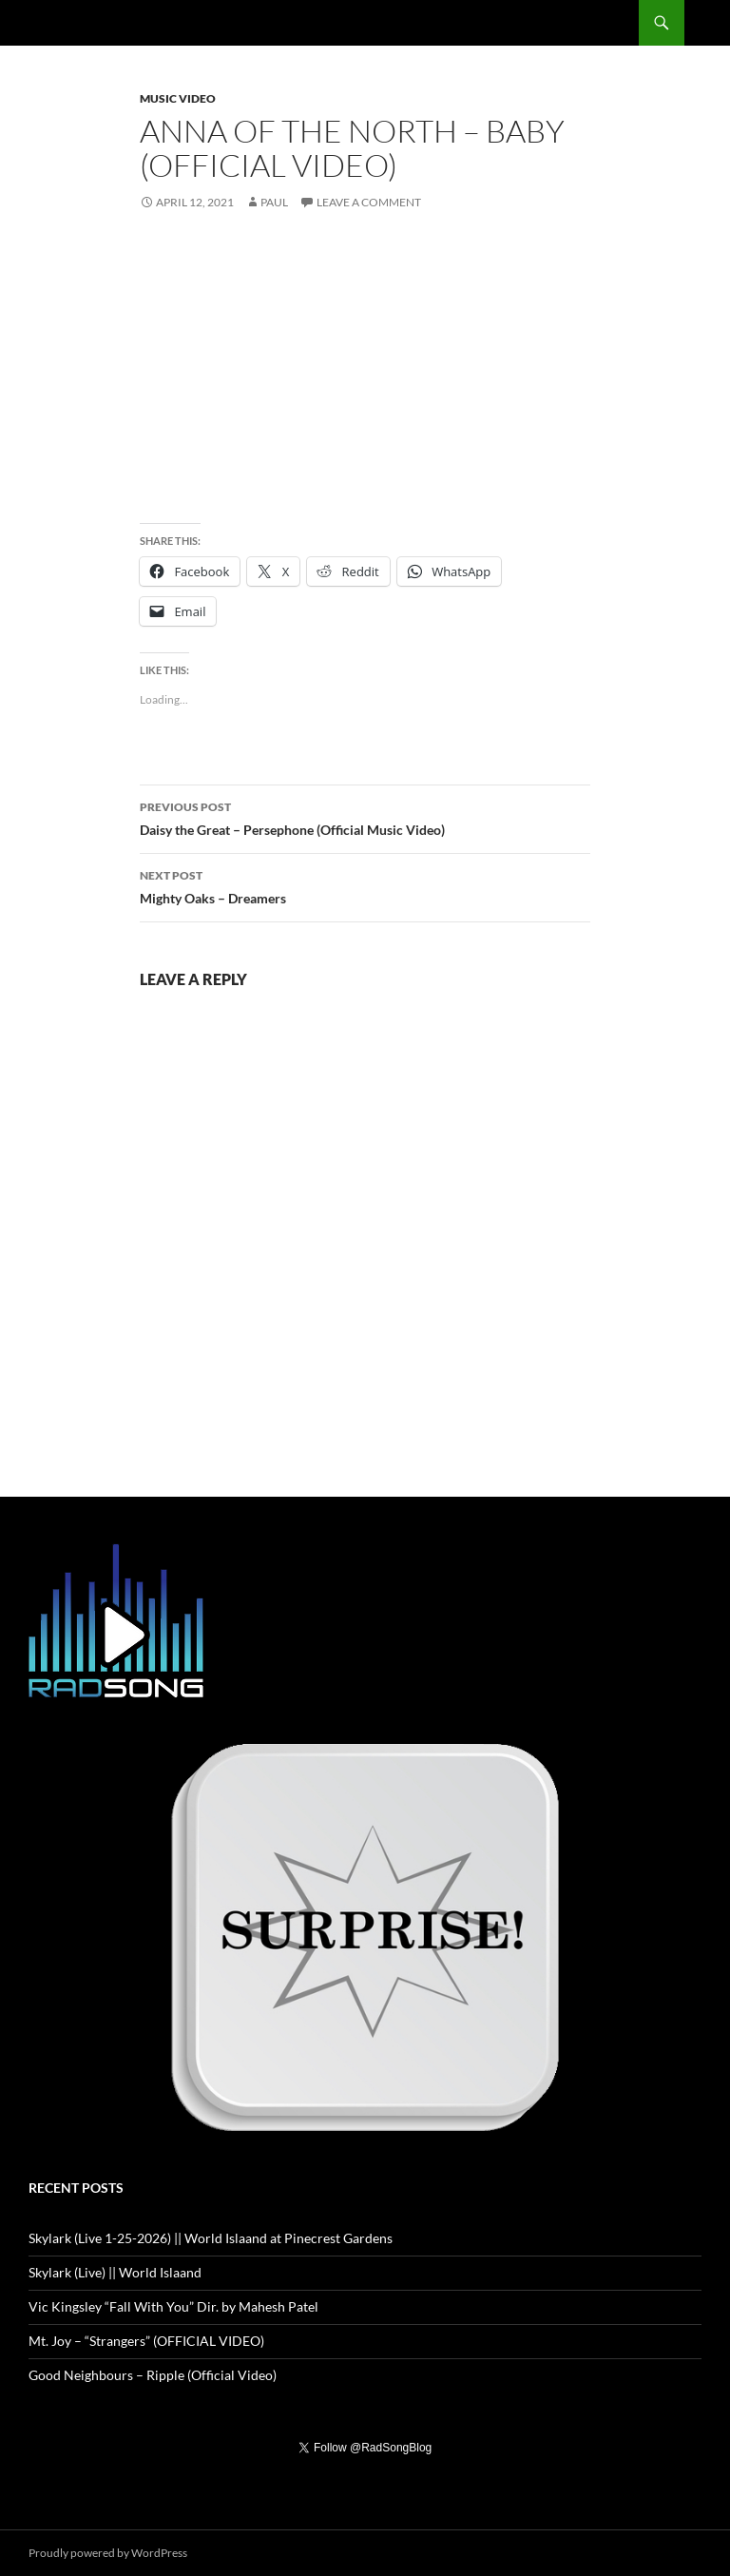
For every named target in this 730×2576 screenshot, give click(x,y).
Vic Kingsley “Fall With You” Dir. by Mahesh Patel (173, 2306)
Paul (274, 202)
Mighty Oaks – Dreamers (365, 885)
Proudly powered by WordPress (108, 2553)
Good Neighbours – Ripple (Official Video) (153, 2375)
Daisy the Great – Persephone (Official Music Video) (365, 817)
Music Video (178, 98)
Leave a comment (369, 202)
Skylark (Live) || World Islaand (115, 2272)
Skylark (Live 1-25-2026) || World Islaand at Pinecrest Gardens (211, 2238)
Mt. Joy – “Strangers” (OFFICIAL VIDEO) (146, 2341)
